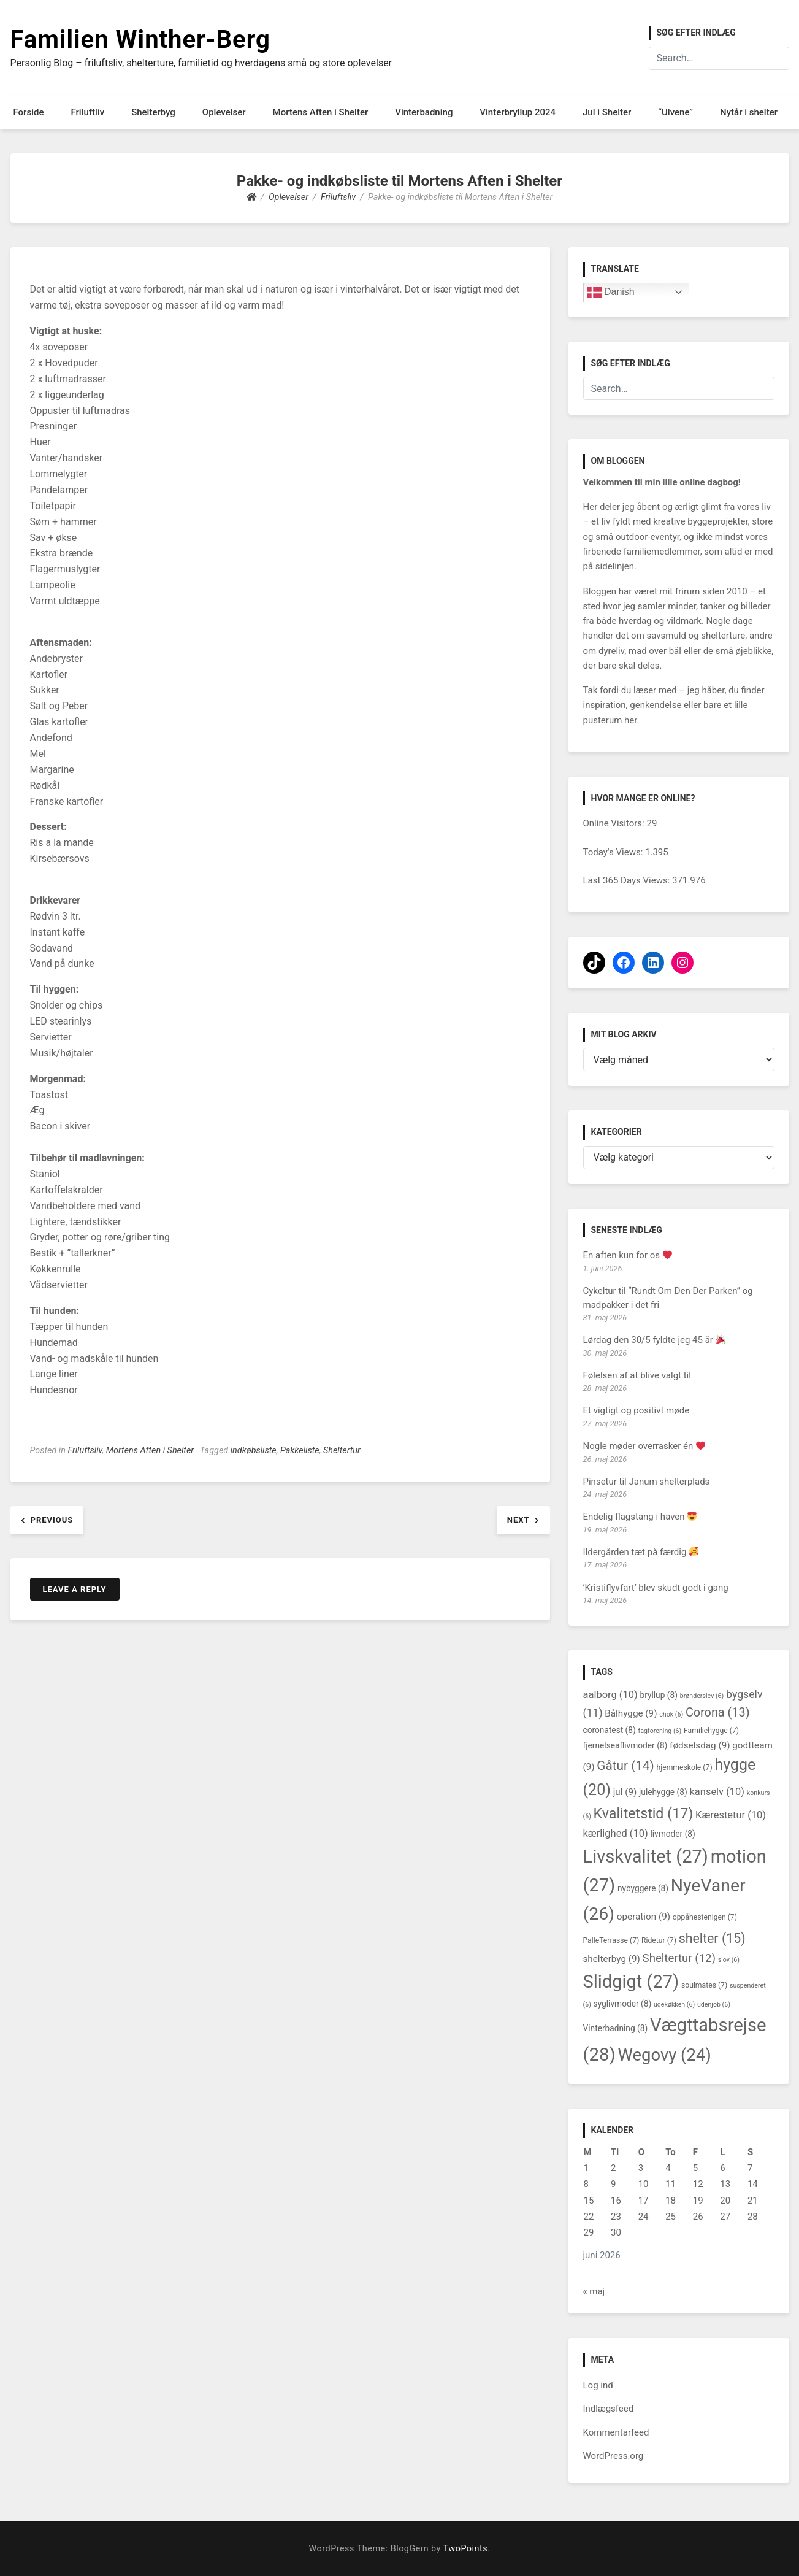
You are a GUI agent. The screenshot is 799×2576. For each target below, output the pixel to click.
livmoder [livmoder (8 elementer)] (672, 1834)
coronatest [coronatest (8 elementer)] (609, 1730)
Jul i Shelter (607, 112)
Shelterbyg (153, 112)
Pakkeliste (299, 1450)
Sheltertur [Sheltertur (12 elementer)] (679, 1958)
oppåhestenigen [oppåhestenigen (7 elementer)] (705, 1917)
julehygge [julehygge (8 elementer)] (663, 1792)
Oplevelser (224, 112)
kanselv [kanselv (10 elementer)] (716, 1791)
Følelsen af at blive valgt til (637, 1375)
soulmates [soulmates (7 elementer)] (704, 1985)
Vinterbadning (424, 112)
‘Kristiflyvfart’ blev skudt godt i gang (655, 1587)
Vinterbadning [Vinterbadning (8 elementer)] (615, 2028)
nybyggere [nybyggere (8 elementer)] (642, 1888)
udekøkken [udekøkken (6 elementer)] (674, 2005)
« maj (594, 2291)
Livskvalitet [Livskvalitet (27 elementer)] (645, 1856)
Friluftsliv (84, 1450)
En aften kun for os (627, 1255)
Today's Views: (614, 852)
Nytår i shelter (749, 112)
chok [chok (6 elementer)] (671, 1714)
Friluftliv (87, 112)
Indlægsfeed (608, 2408)
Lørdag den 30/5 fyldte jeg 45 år (654, 1339)
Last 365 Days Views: (628, 880)
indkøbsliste (254, 1450)
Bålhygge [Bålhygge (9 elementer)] (631, 1713)
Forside (28, 112)
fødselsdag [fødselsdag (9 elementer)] (700, 1745)
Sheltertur (342, 1450)
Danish (611, 292)
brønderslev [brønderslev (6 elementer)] (702, 1696)
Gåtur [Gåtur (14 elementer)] (625, 1765)
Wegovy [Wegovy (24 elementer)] (664, 2055)
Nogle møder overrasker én (644, 1445)
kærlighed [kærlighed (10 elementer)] (615, 1833)
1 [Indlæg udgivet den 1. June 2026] (586, 2168)
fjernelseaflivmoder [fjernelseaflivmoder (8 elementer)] (625, 1745)
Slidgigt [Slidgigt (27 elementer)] (631, 1981)
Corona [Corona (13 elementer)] (718, 1712)
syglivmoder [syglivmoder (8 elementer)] (623, 2004)
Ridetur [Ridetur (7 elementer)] (658, 1940)
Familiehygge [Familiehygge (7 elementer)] (711, 1730)
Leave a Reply (75, 1589)
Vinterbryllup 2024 (518, 112)
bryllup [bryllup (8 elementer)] (659, 1695)
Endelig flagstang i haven (640, 1516)
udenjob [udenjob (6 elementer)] (713, 2005)
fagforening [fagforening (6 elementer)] (660, 1731)
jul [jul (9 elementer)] (625, 1791)
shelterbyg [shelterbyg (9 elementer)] (611, 1958)
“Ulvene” (675, 112)
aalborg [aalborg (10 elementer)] (610, 1695)
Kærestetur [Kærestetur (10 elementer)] (730, 1815)
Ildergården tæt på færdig (641, 1552)
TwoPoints (465, 2548)
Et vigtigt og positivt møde (636, 1410)
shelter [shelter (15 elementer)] (712, 1938)
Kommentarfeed (616, 2432)
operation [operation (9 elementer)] (643, 1916)
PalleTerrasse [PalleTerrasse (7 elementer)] (611, 1940)
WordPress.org (613, 2455)
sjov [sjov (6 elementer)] (729, 1960)
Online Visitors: (615, 823)
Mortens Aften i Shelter (321, 112)
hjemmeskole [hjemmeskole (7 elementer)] (685, 1767)
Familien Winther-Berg (140, 39)
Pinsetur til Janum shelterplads (646, 1481)
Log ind (598, 2385)
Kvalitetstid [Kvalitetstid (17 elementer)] (644, 1813)
